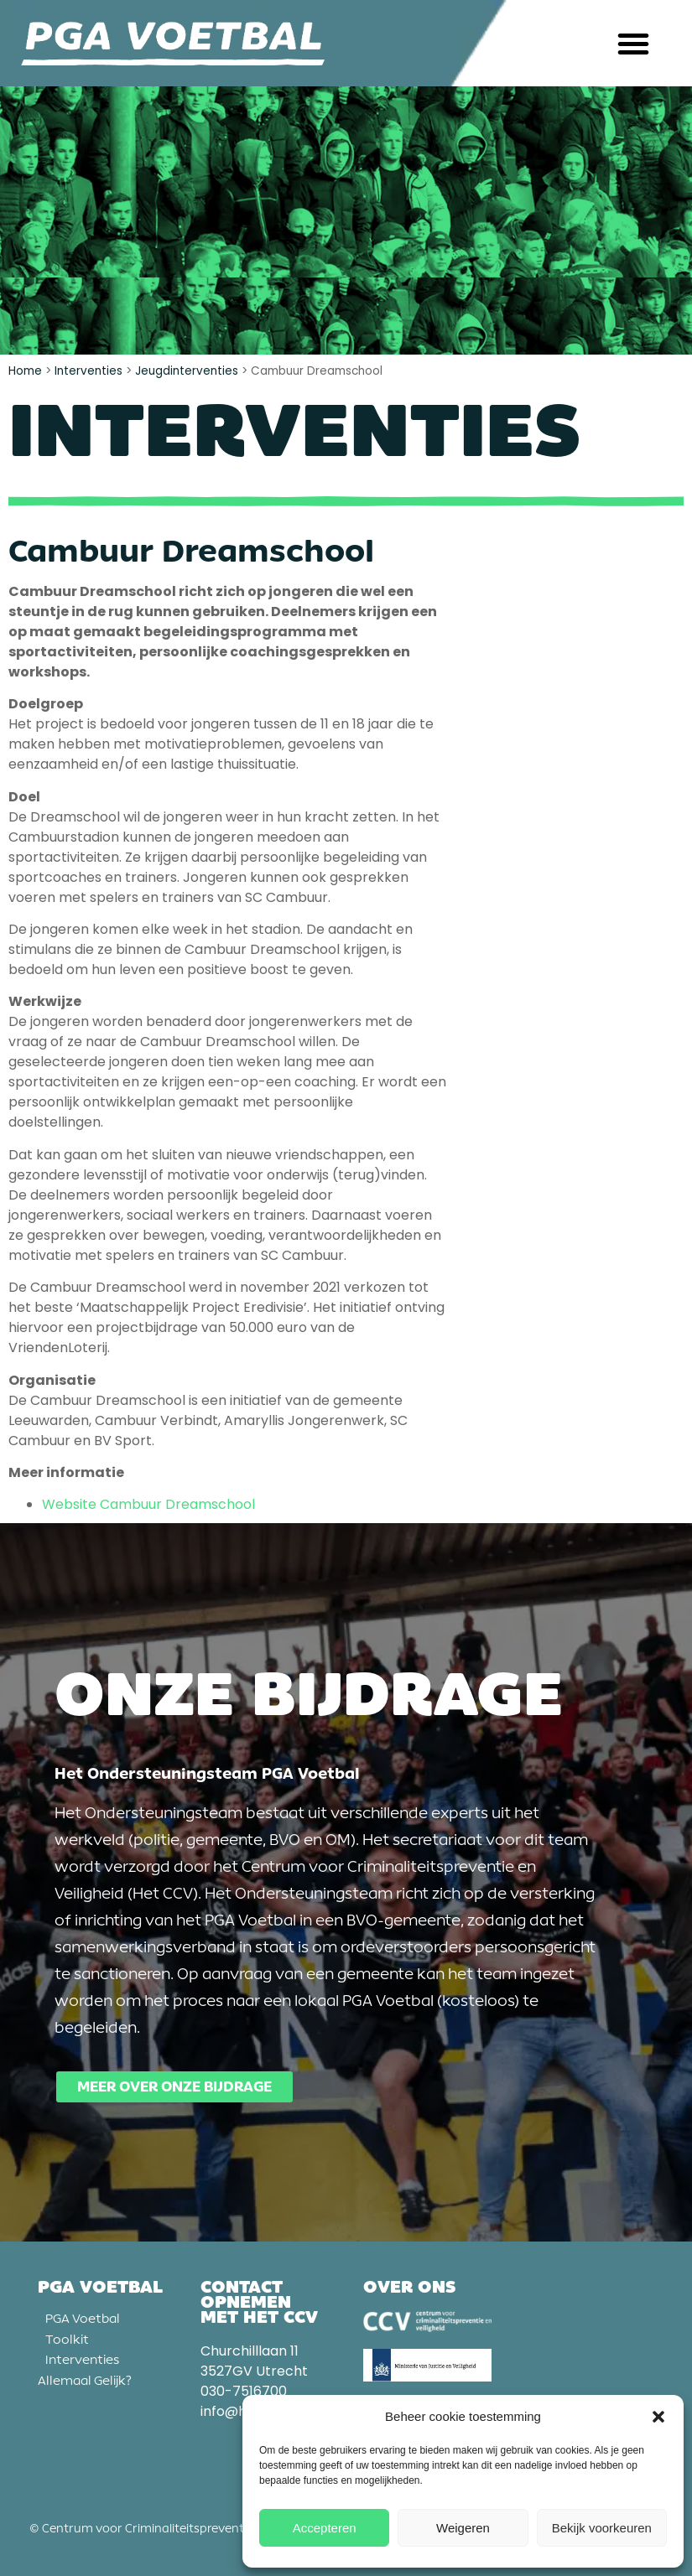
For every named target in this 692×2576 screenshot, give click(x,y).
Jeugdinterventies (186, 371)
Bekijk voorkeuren (602, 2528)
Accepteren (324, 2528)
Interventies (88, 371)
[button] (658, 2416)
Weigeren (463, 2528)
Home (25, 371)
